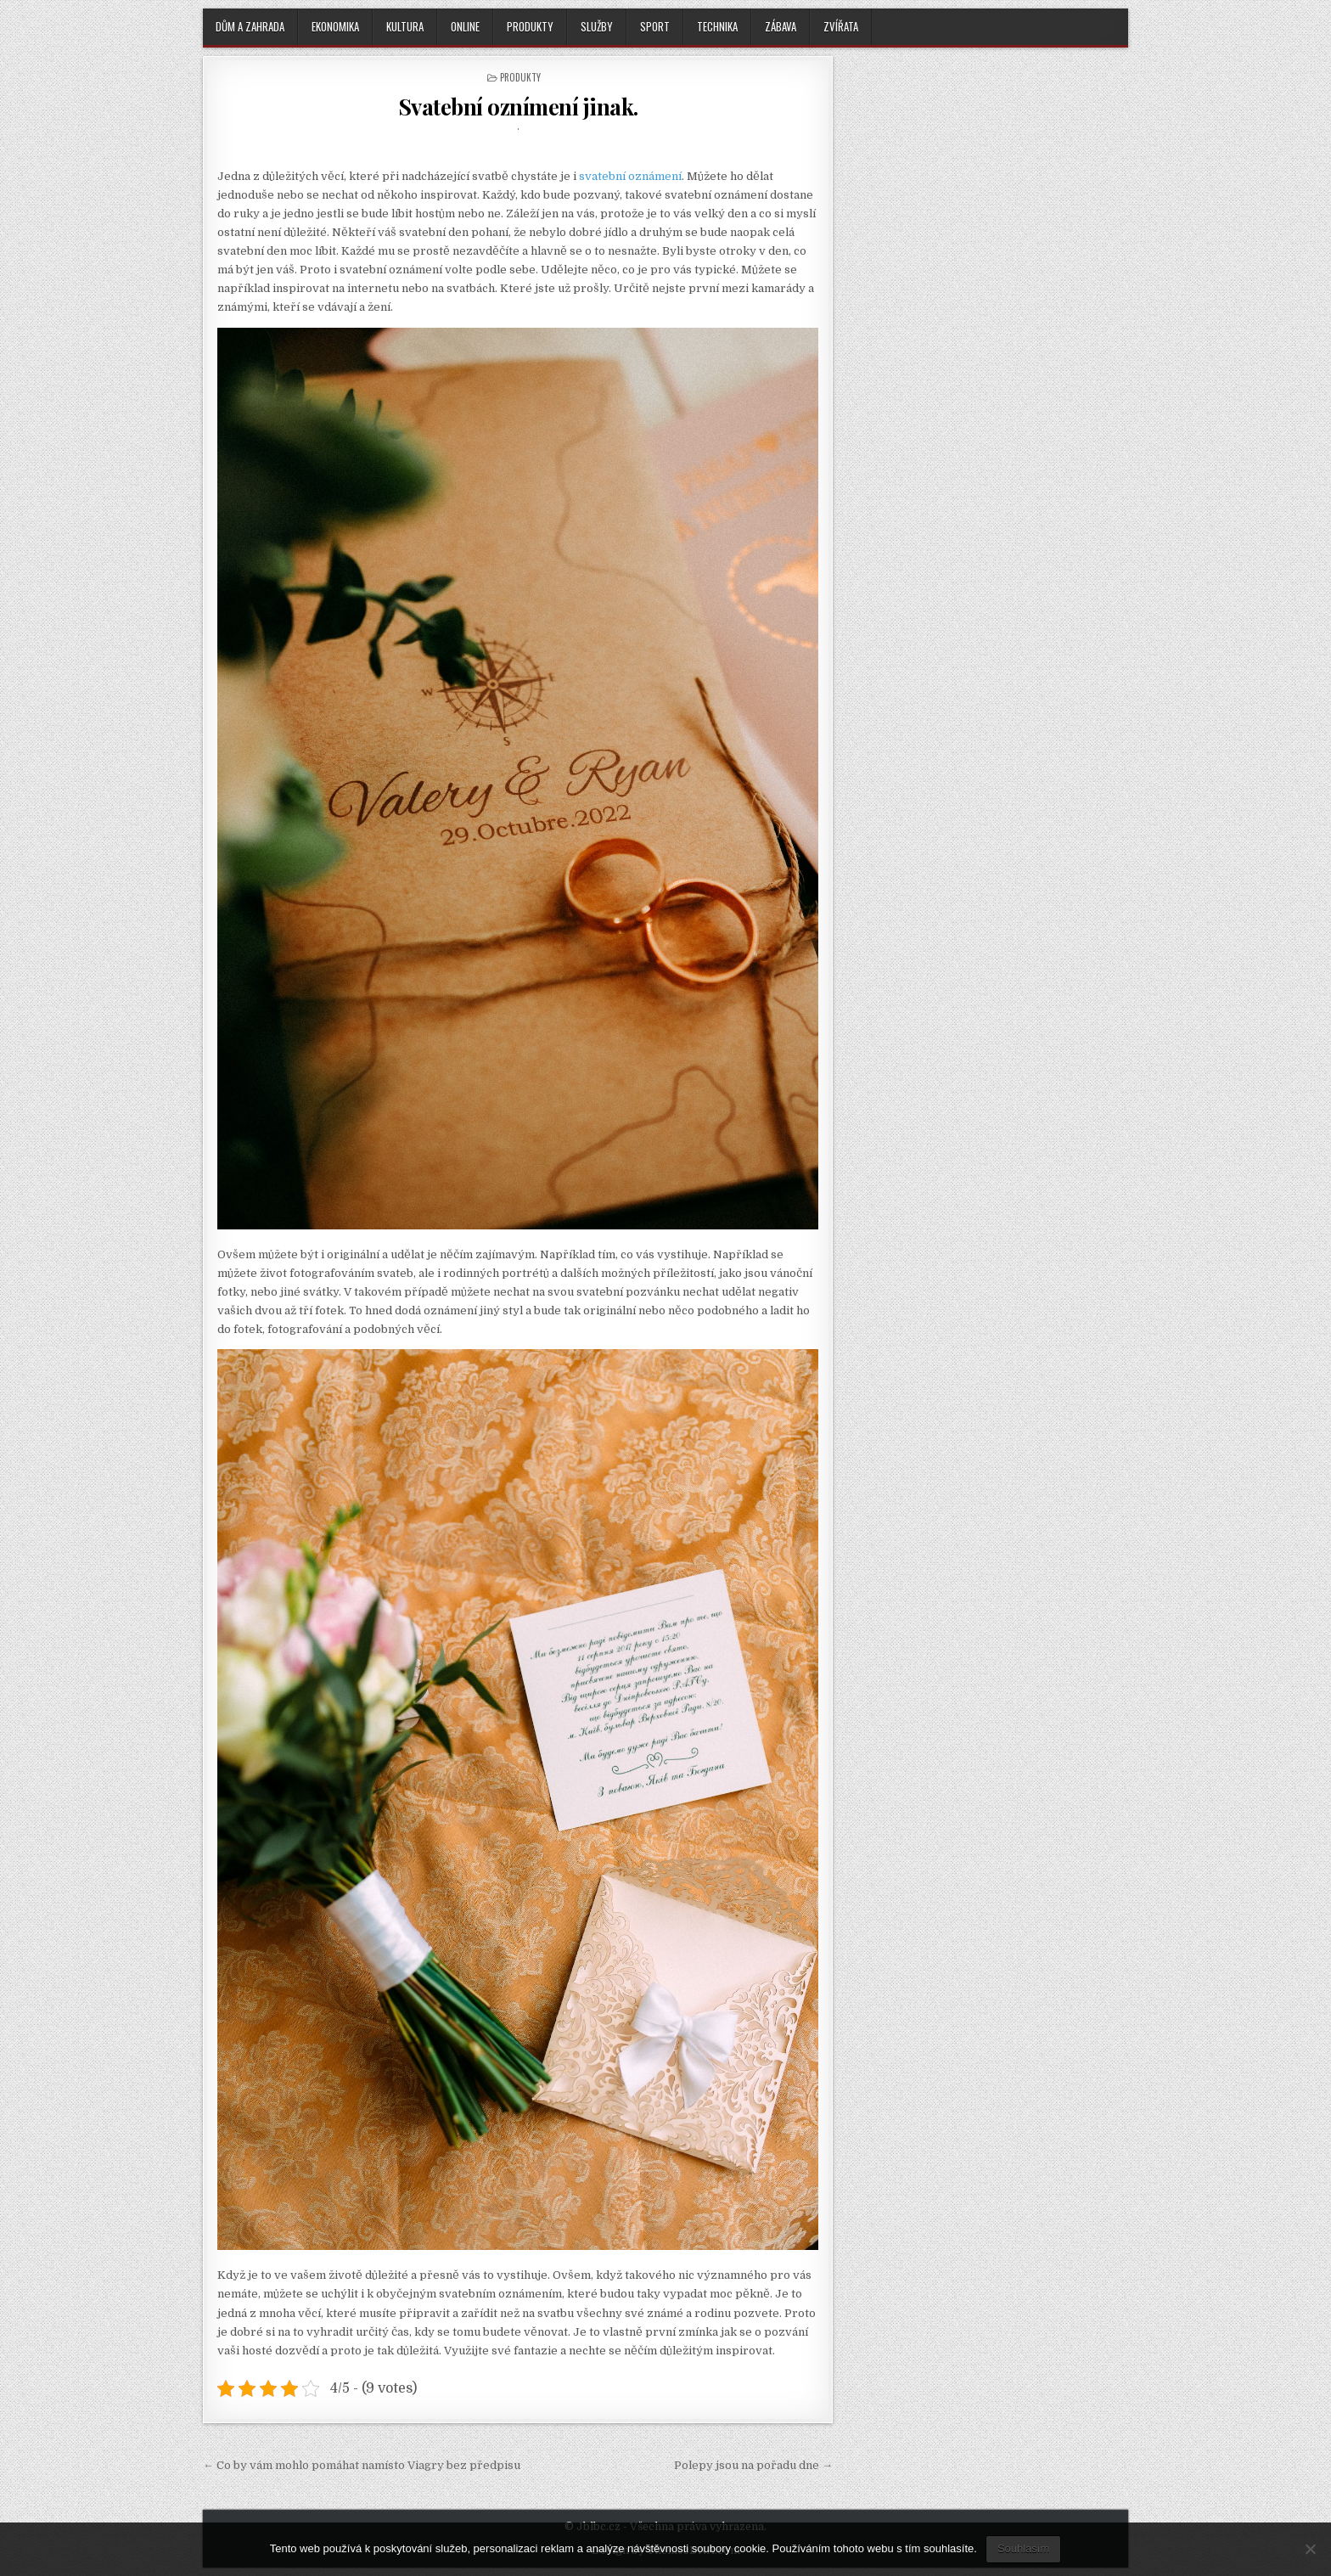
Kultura (405, 26)
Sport (655, 26)
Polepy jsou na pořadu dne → (753, 2465)
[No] (1309, 2548)
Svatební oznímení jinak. (518, 106)
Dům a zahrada (250, 26)
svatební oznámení (630, 176)
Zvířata (840, 26)
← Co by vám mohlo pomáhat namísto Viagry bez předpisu (361, 2465)
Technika (717, 26)
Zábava (780, 26)
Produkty (530, 26)
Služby (597, 26)
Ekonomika (335, 26)
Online (465, 26)
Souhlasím (1023, 2548)
